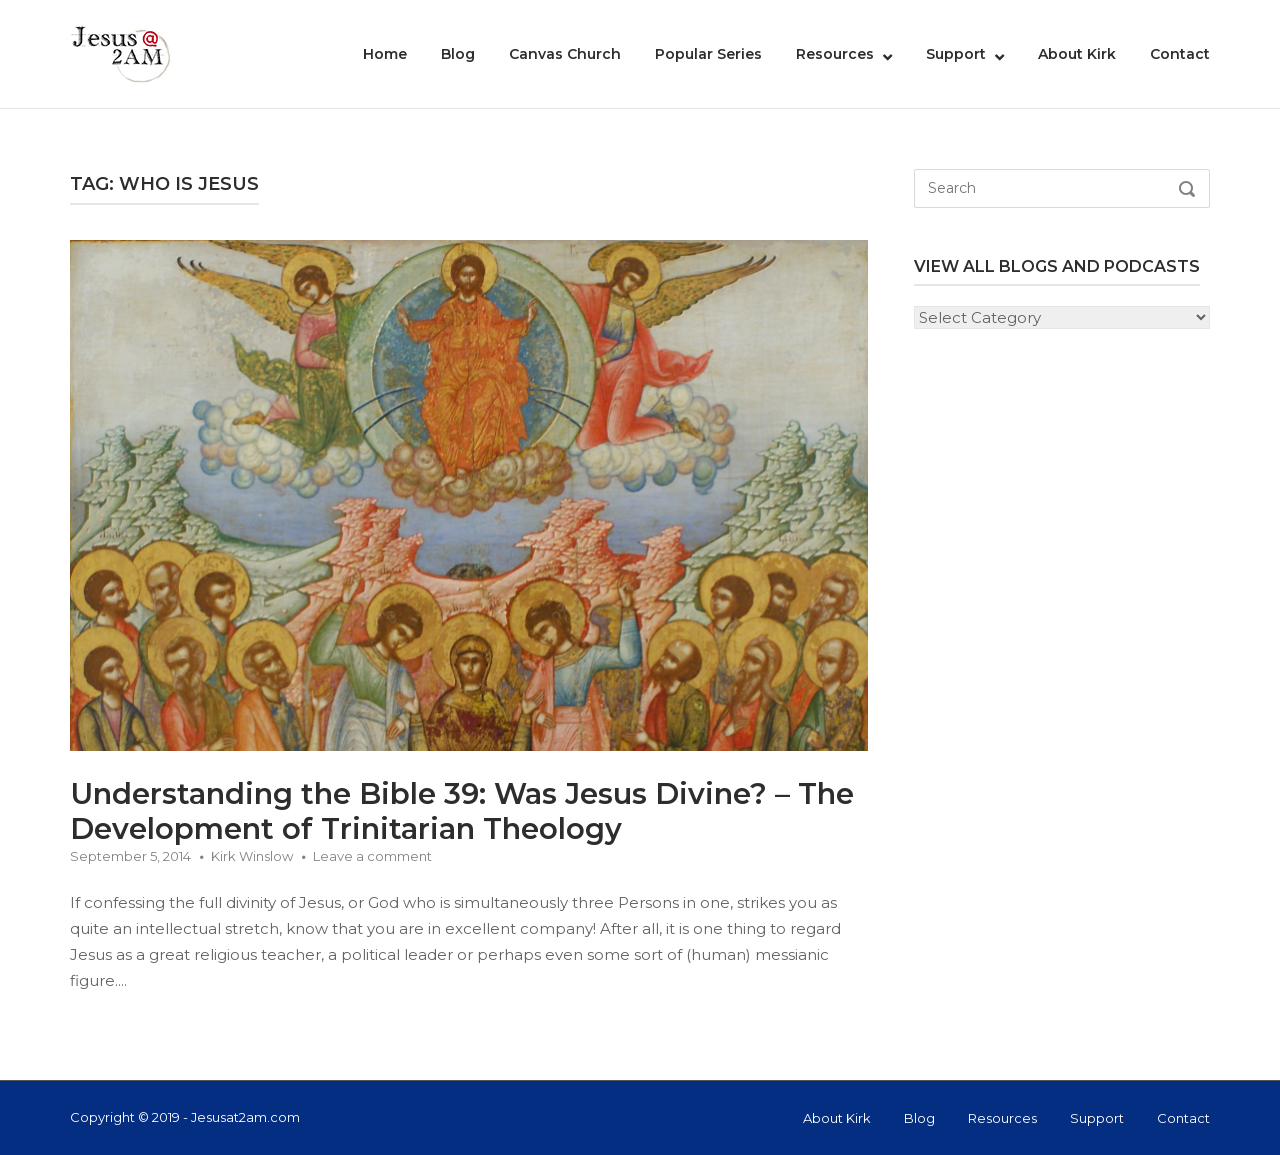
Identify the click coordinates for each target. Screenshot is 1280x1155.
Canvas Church (565, 54)
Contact (1180, 54)
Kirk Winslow (252, 856)
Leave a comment (372, 856)
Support (956, 54)
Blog (458, 54)
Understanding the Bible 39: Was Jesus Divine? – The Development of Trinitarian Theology (462, 811)
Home (385, 54)
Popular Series (708, 54)
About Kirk (1077, 54)
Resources (835, 54)
